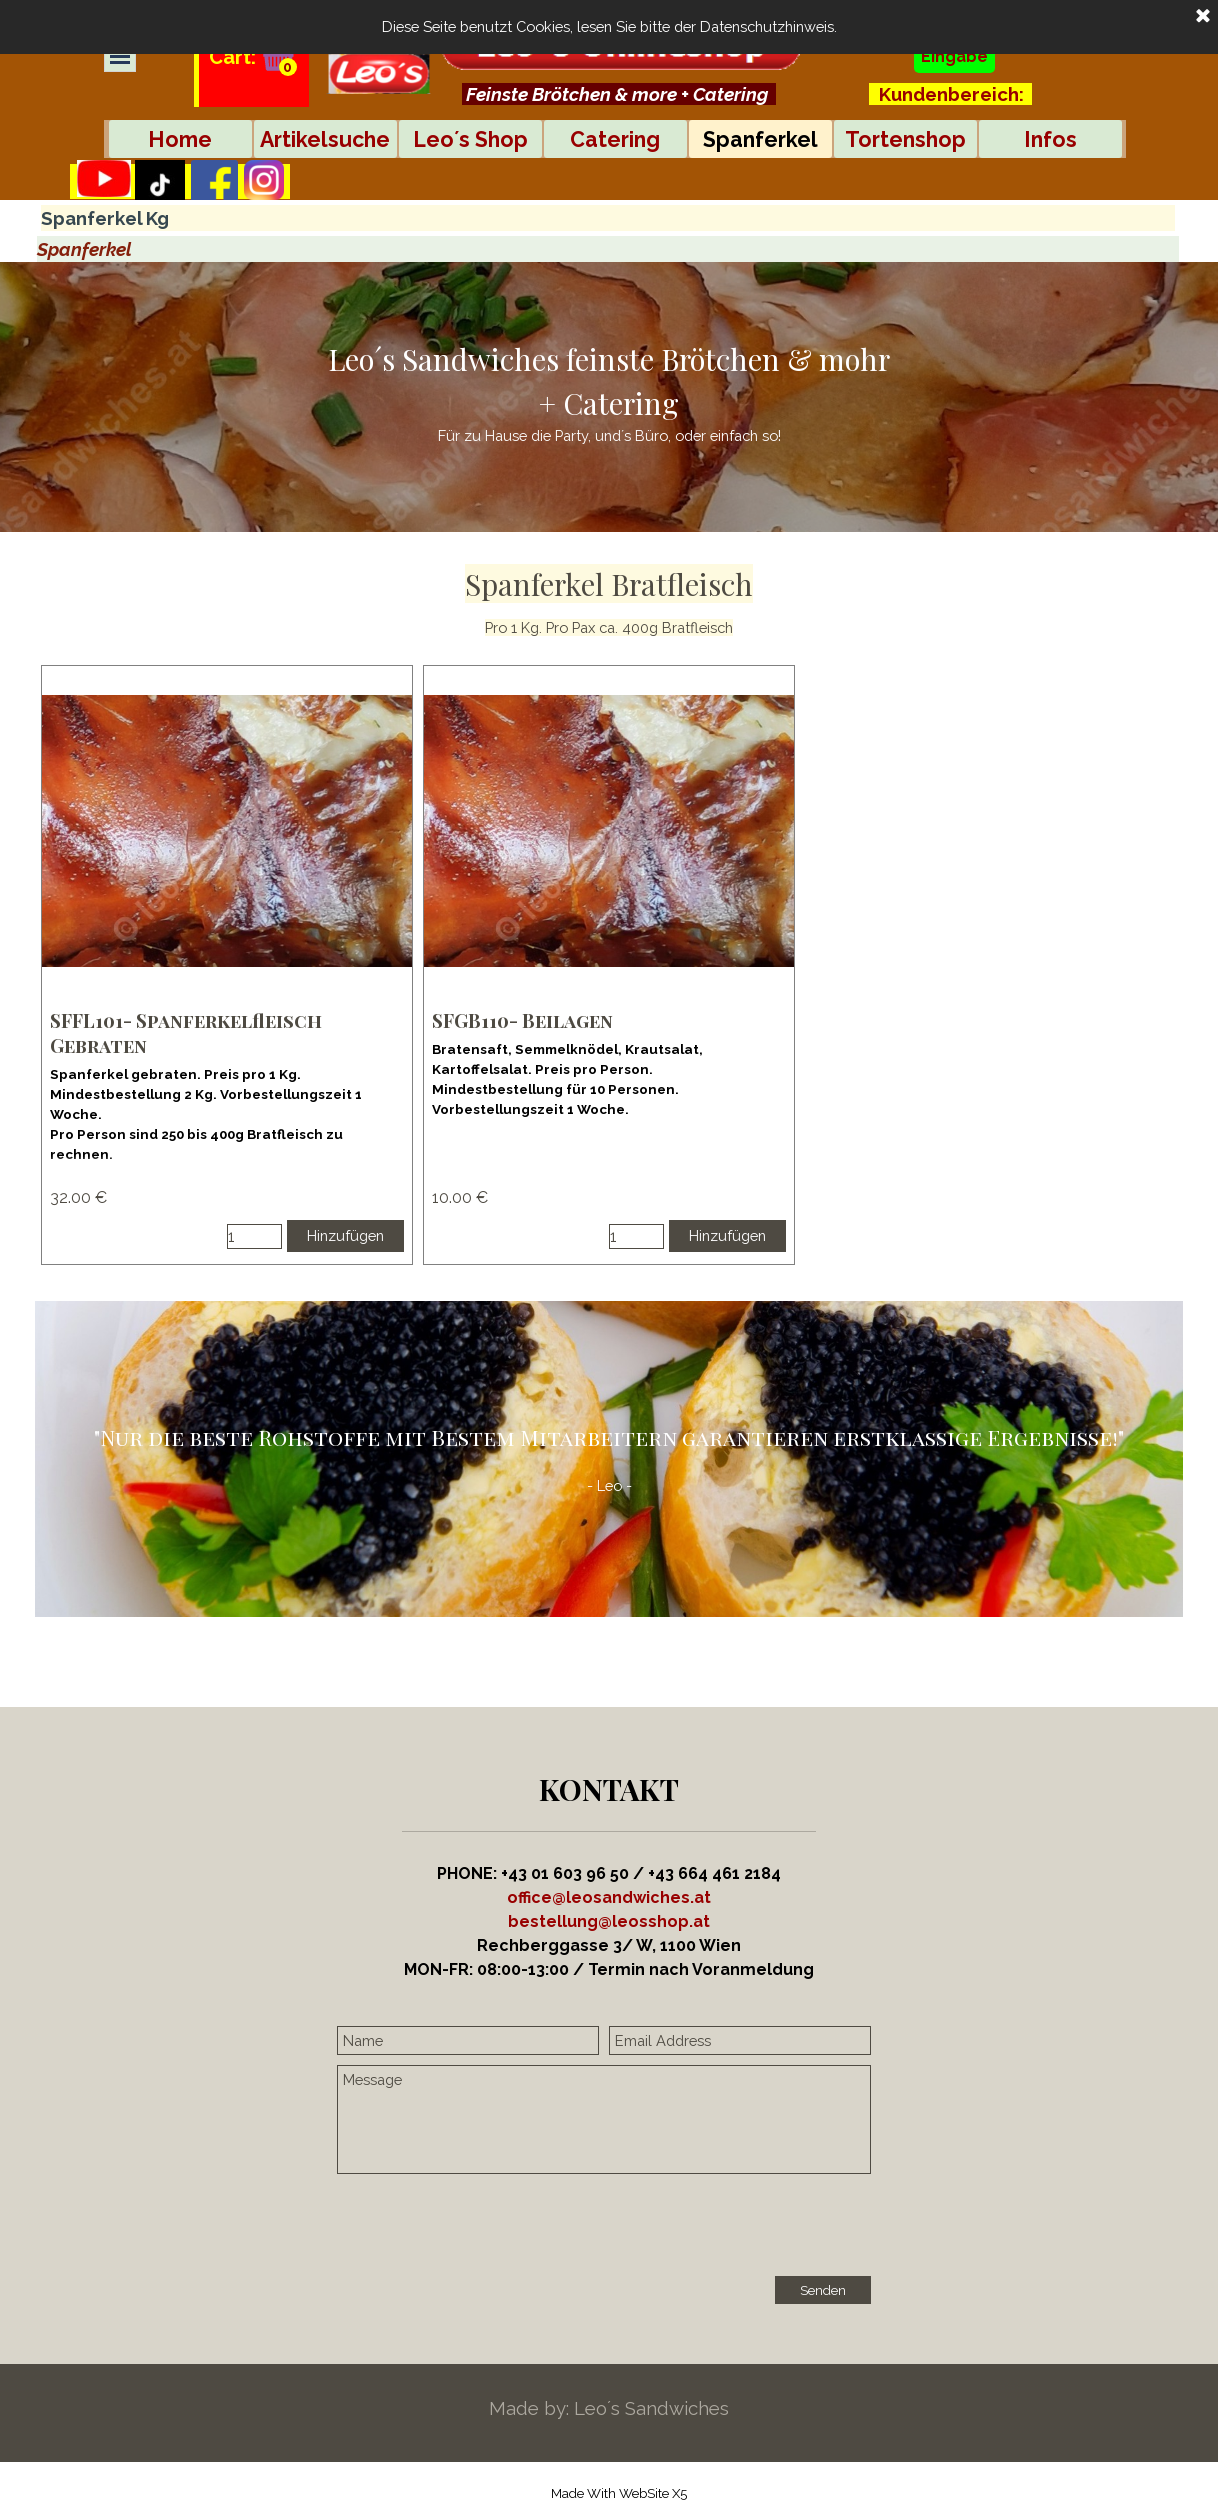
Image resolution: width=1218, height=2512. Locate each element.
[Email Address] (740, 2040)
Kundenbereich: (951, 94)
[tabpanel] (619, 94)
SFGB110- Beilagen (522, 1020)
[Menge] (254, 1236)
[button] (609, 1921)
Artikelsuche (325, 139)
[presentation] (489, 2227)
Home (180, 139)
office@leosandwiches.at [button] (609, 1897)
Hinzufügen (345, 1235)
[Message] (604, 2119)
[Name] (468, 2040)
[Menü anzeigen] (120, 56)
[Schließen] (1203, 17)
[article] (227, 965)
